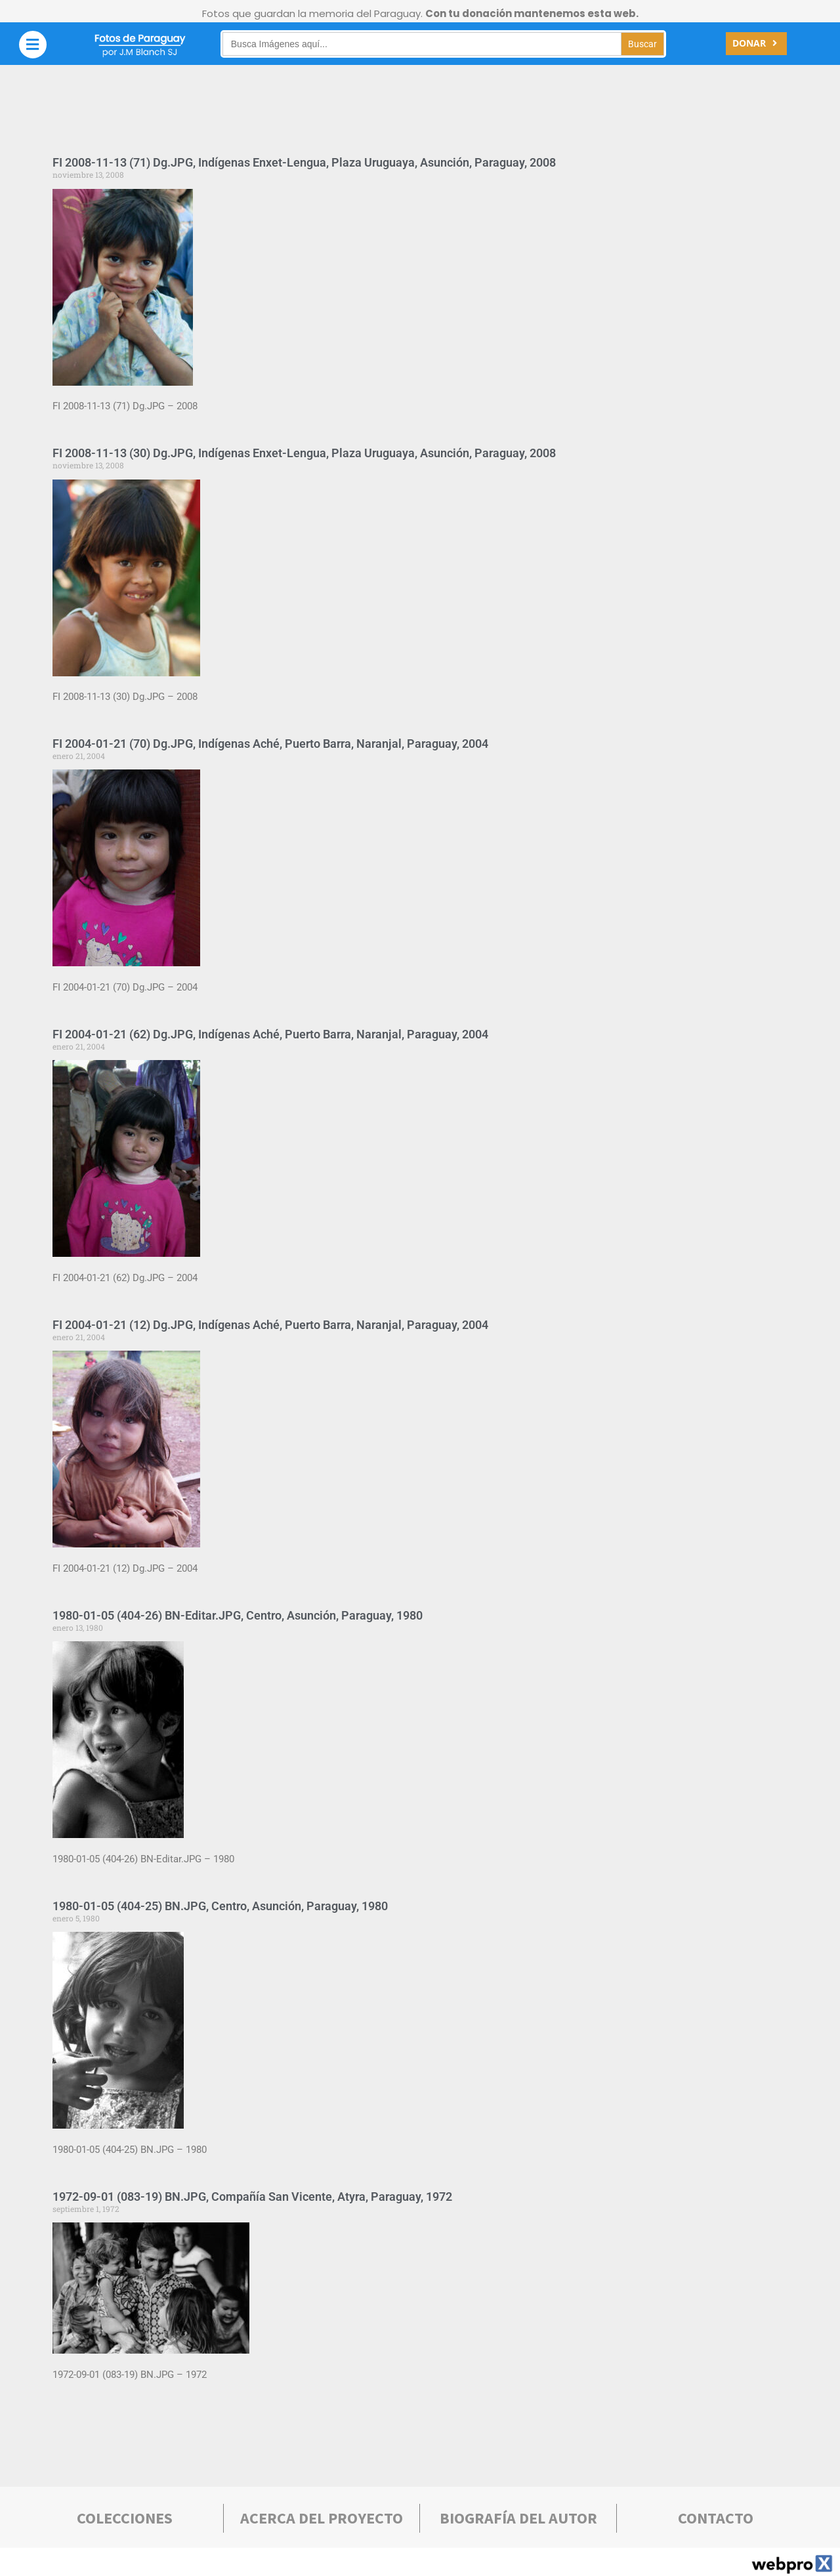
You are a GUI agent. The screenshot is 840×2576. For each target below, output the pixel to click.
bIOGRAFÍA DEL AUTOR (518, 2518)
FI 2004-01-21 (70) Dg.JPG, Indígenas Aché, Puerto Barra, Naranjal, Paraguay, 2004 (270, 743)
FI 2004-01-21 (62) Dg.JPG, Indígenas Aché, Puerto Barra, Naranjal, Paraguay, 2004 (270, 1034)
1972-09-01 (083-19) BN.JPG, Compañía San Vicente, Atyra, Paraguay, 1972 (252, 2196)
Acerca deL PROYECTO (321, 2518)
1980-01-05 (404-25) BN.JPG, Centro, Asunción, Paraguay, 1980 (220, 1906)
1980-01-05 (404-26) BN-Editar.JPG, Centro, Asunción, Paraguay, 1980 (237, 1615)
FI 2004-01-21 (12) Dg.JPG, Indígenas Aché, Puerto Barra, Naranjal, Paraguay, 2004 (270, 1325)
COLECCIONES (125, 2518)
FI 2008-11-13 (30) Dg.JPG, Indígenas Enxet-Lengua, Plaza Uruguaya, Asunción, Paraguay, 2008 (304, 453)
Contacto (715, 2518)
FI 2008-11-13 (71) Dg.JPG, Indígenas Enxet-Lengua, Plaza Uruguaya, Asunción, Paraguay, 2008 (304, 162)
